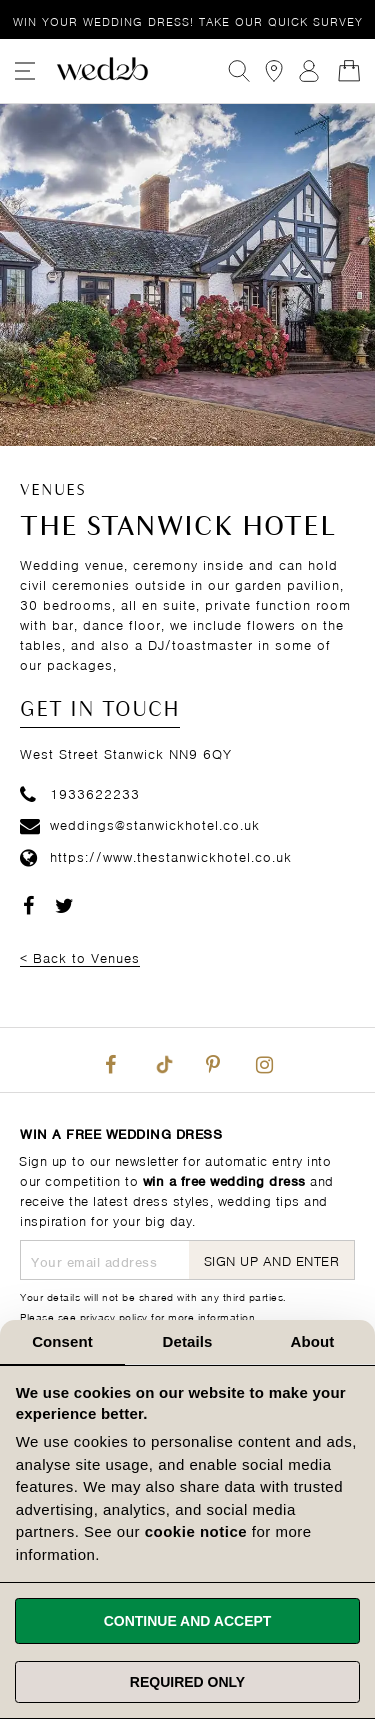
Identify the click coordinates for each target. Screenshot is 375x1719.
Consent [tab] (62, 1341)
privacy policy (114, 1316)
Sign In (309, 71)
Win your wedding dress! (188, 20)
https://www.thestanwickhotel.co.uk (156, 855)
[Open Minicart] (349, 71)
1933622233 (80, 792)
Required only (187, 1682)
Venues (53, 491)
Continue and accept (188, 1621)
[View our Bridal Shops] (274, 71)
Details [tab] (188, 1341)
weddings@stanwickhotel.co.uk (140, 823)
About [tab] (313, 1341)
